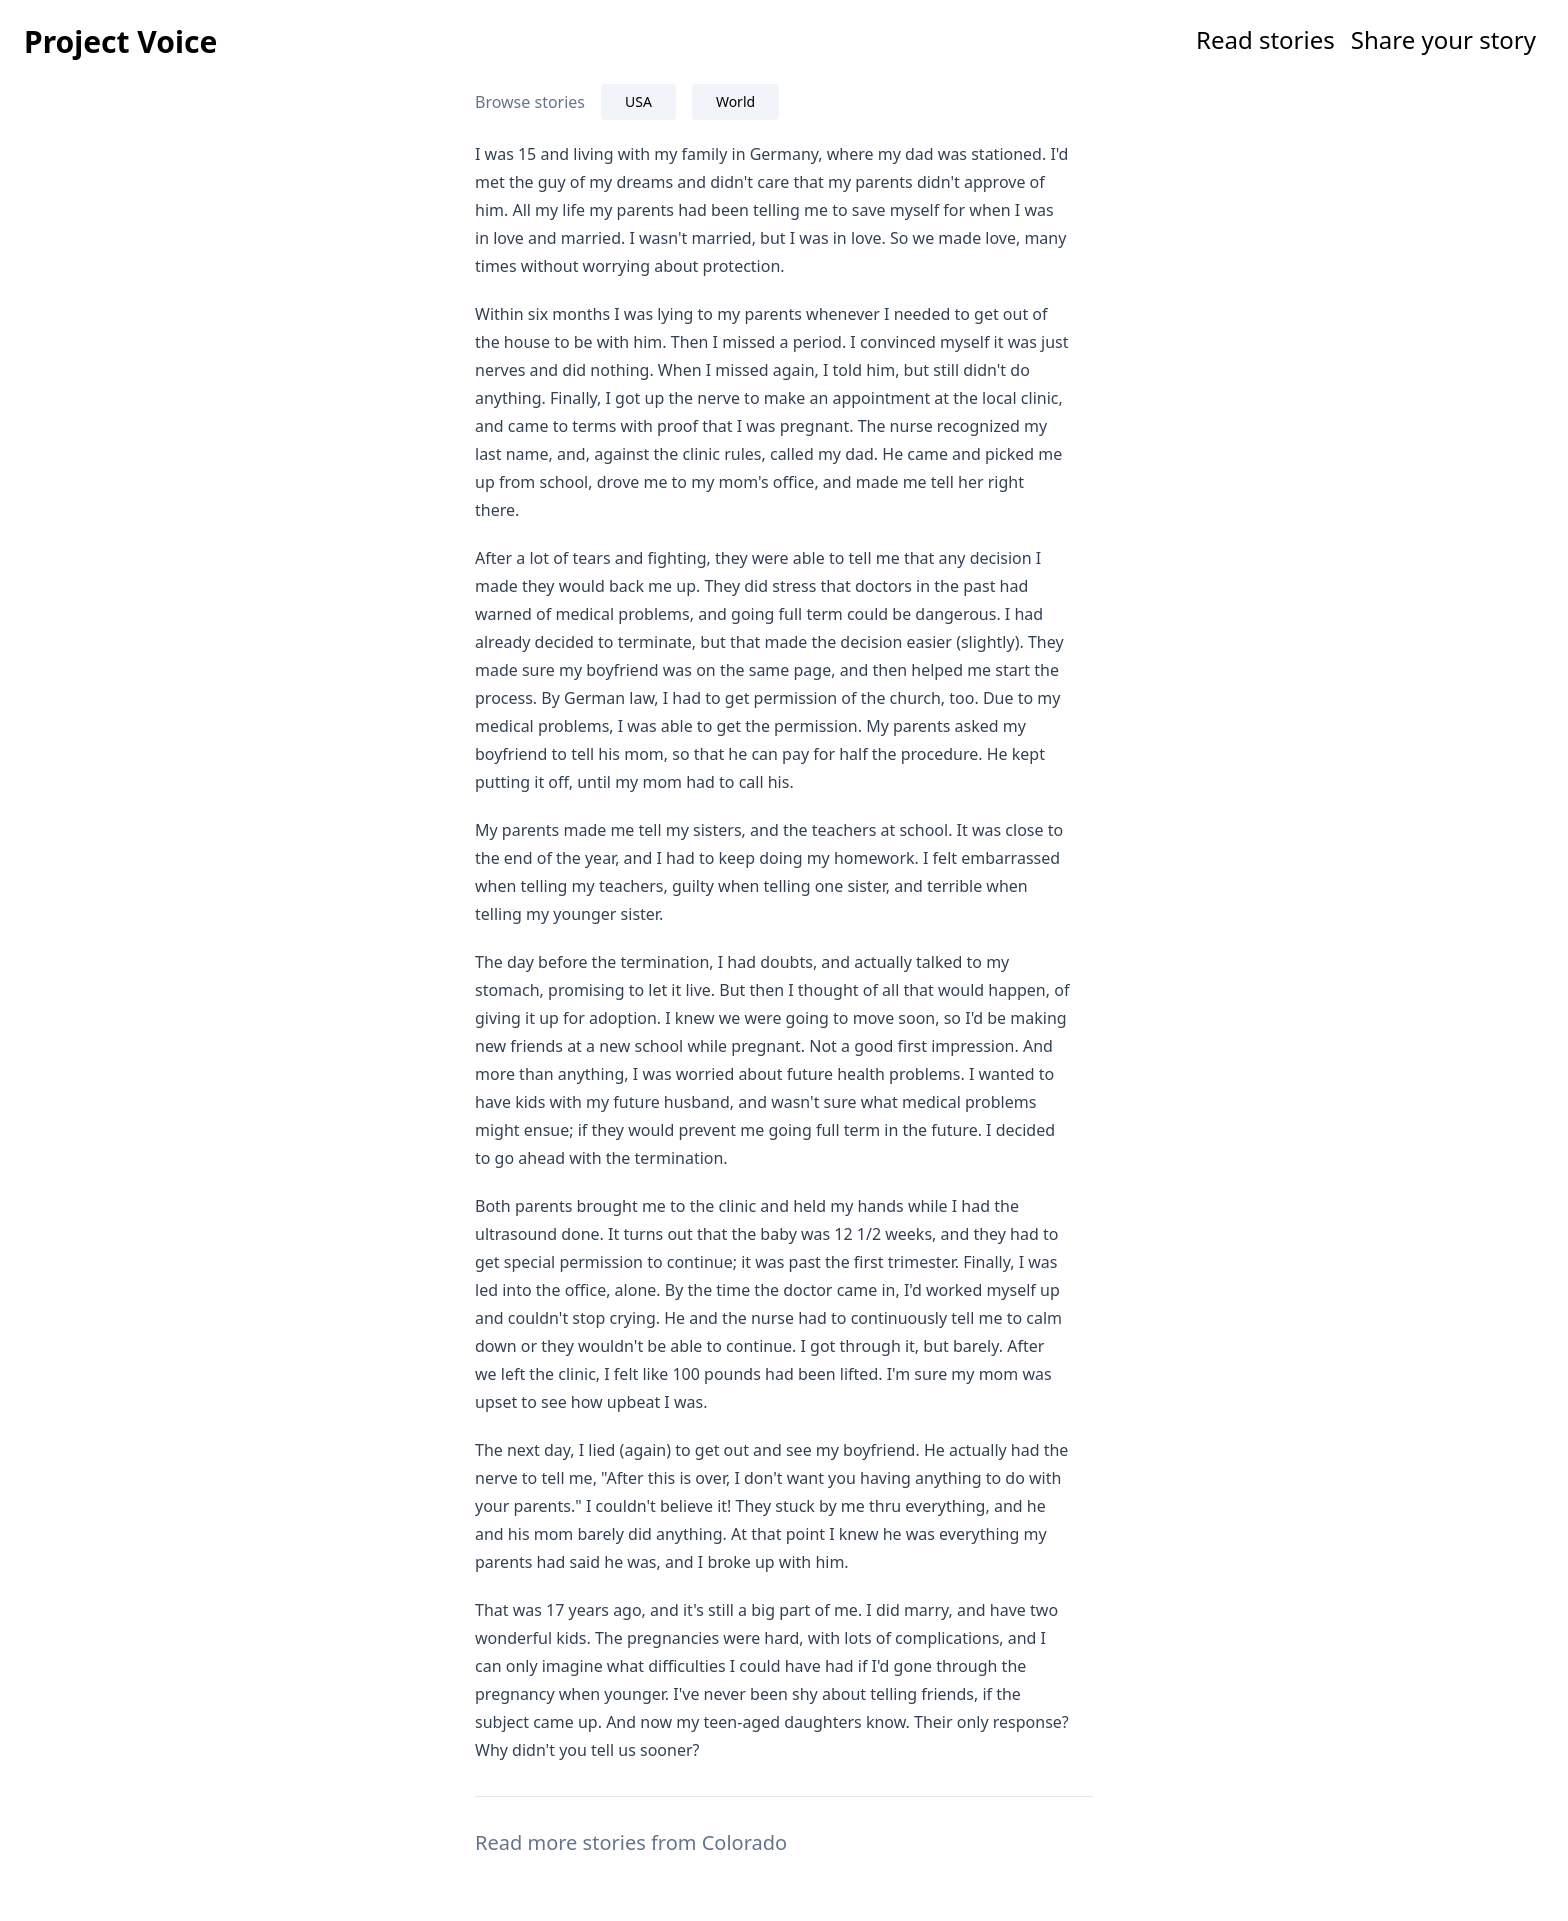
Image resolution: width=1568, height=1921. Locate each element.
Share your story (1443, 39)
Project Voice (120, 41)
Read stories (1265, 39)
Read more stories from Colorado (631, 1842)
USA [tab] (638, 101)
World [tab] (735, 101)
